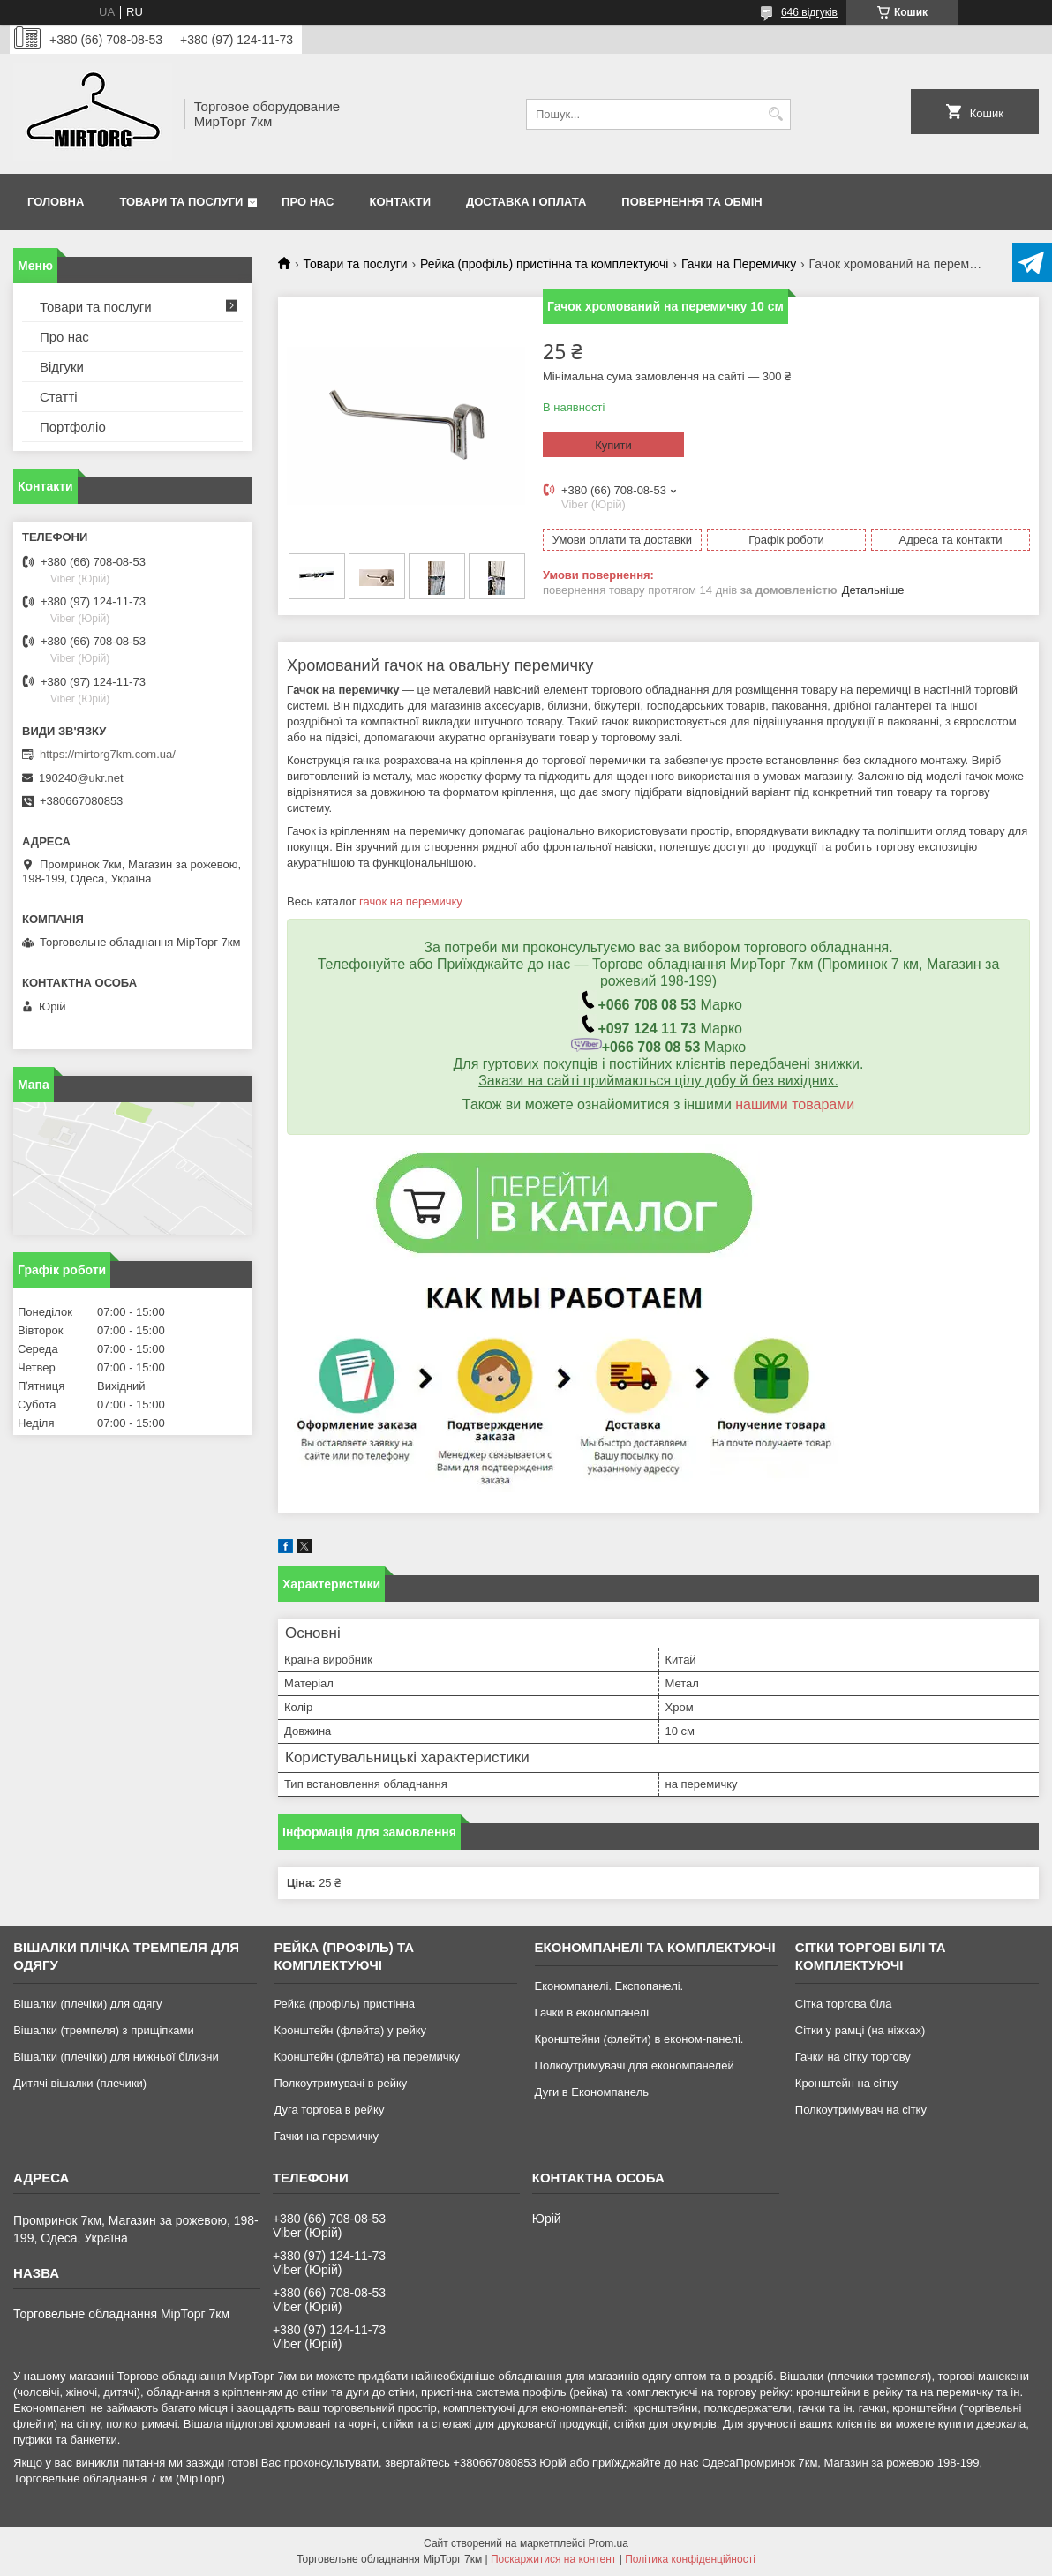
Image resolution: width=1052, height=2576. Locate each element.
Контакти (401, 201)
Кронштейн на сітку (846, 2083)
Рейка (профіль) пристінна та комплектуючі (544, 264)
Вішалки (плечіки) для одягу (87, 2003)
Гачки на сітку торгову (853, 2056)
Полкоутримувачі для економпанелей (634, 2065)
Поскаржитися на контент (553, 2559)
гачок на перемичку (410, 901)
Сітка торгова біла (843, 2003)
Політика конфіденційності (690, 2559)
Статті (59, 396)
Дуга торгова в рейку (329, 2109)
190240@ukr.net (81, 778)
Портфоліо (73, 426)
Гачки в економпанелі (592, 2012)
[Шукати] (775, 114)
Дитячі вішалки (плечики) (80, 2083)
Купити (613, 445)
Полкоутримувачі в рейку (340, 2083)
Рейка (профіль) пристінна (344, 2003)
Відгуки (62, 366)
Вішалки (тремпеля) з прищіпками (103, 2030)
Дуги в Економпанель (592, 2092)
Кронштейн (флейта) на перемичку (367, 2056)
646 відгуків (809, 12)
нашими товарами (794, 1104)
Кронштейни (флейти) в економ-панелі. (639, 2039)
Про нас (308, 201)
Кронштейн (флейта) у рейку (350, 2030)
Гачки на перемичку (326, 2136)
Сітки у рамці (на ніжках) (860, 2030)
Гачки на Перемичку (738, 264)
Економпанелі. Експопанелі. (609, 1986)
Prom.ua (608, 2543)
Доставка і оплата (526, 201)
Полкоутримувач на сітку (861, 2109)
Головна (55, 201)
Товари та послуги (181, 201)
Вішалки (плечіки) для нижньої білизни (116, 2056)
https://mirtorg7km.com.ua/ (108, 754)
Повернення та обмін (691, 201)
